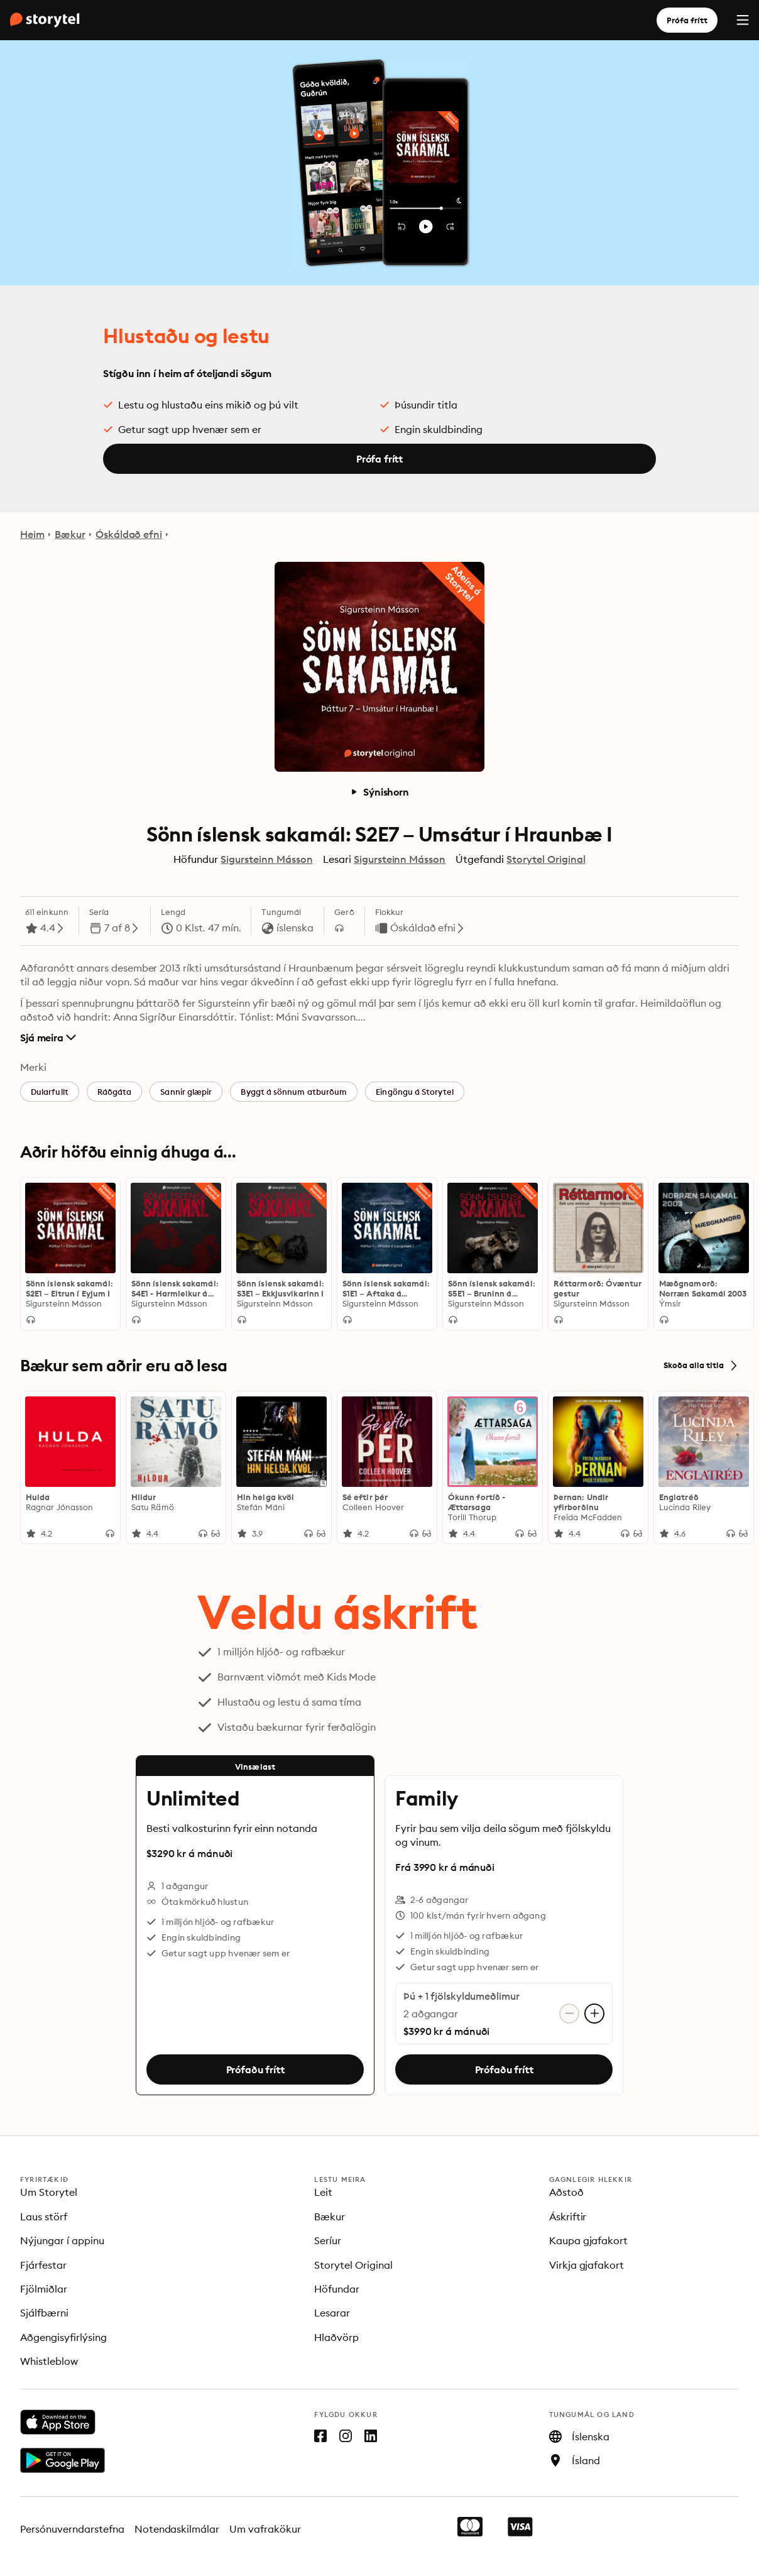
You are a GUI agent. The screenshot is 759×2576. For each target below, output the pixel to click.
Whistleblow (49, 2361)
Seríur (327, 2240)
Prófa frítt (687, 20)
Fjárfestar (43, 2265)
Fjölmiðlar (43, 2289)
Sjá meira (48, 1037)
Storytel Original (545, 859)
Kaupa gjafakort (588, 2240)
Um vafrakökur (265, 2529)
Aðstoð (566, 2192)
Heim (32, 534)
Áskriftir (568, 2216)
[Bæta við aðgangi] (594, 2013)
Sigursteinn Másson (266, 859)
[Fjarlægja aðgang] (569, 2013)
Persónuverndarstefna (72, 2529)
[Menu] (742, 20)
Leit (323, 2192)
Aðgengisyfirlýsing (63, 2337)
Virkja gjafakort (587, 2265)
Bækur (70, 534)
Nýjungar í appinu (62, 2240)
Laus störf (43, 2216)
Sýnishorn (379, 792)
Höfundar (336, 2289)
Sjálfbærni (44, 2312)
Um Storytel (48, 2192)
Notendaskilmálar (177, 2529)
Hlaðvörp (336, 2337)
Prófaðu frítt (255, 2069)
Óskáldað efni (129, 534)
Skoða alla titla (701, 1366)
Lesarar (332, 2312)
